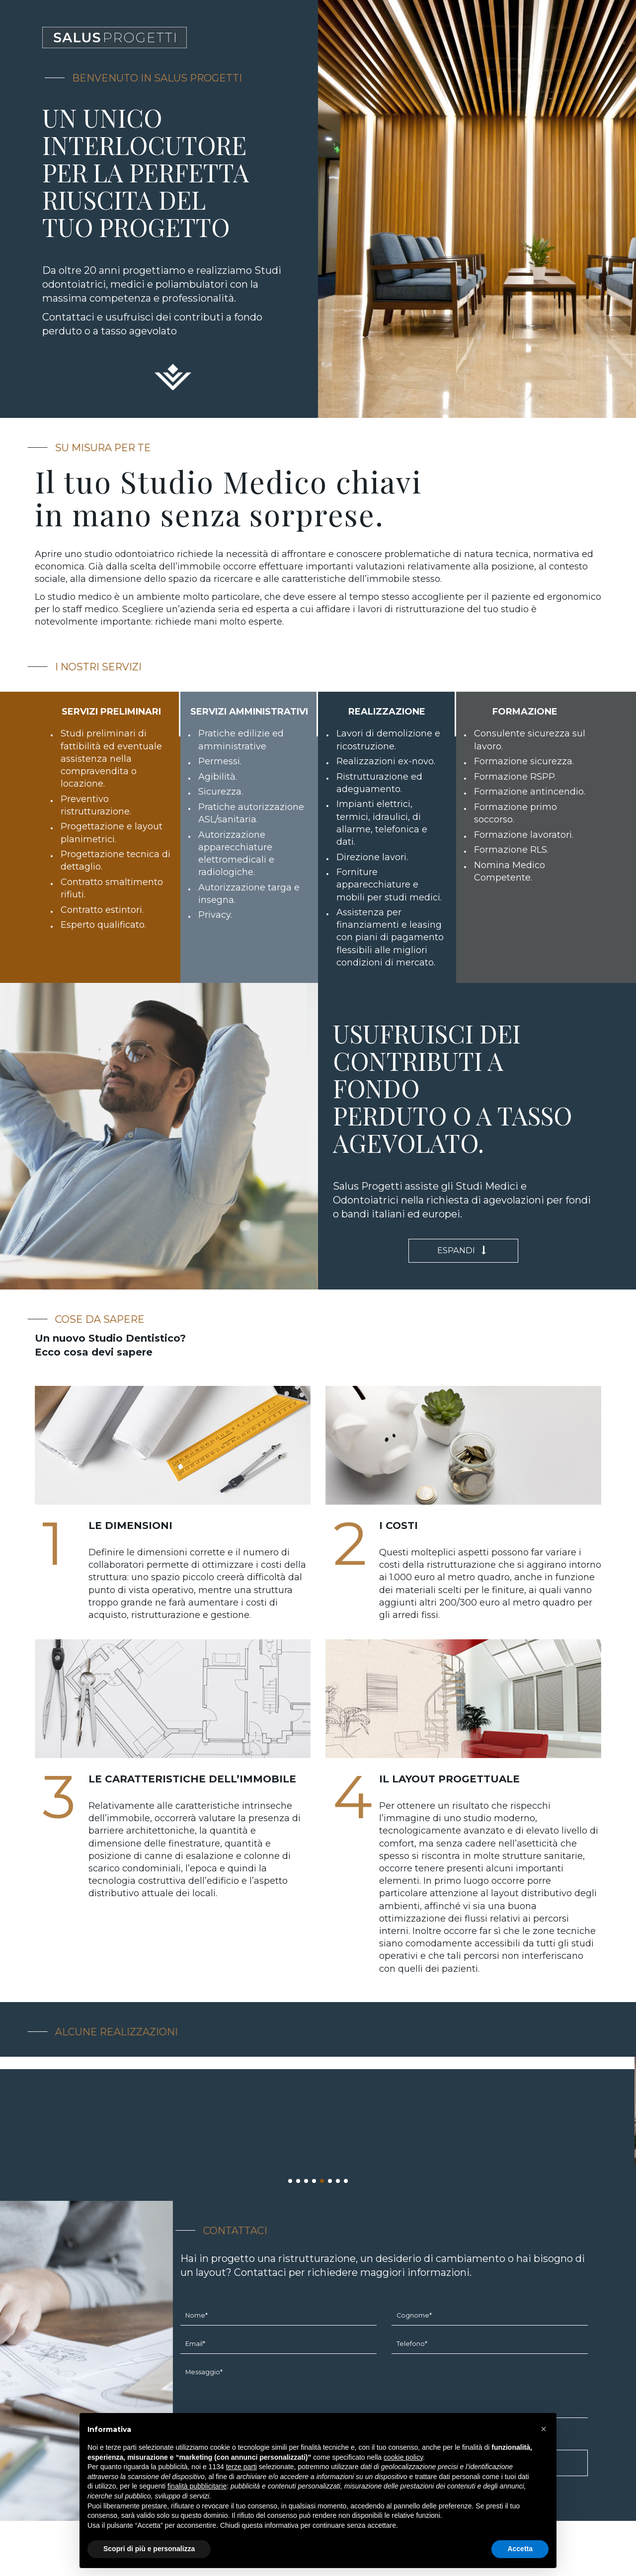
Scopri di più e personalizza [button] (149, 2549)
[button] (544, 2429)
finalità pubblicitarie (197, 2486)
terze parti (241, 2467)
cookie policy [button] (403, 2457)
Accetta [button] (520, 2549)
